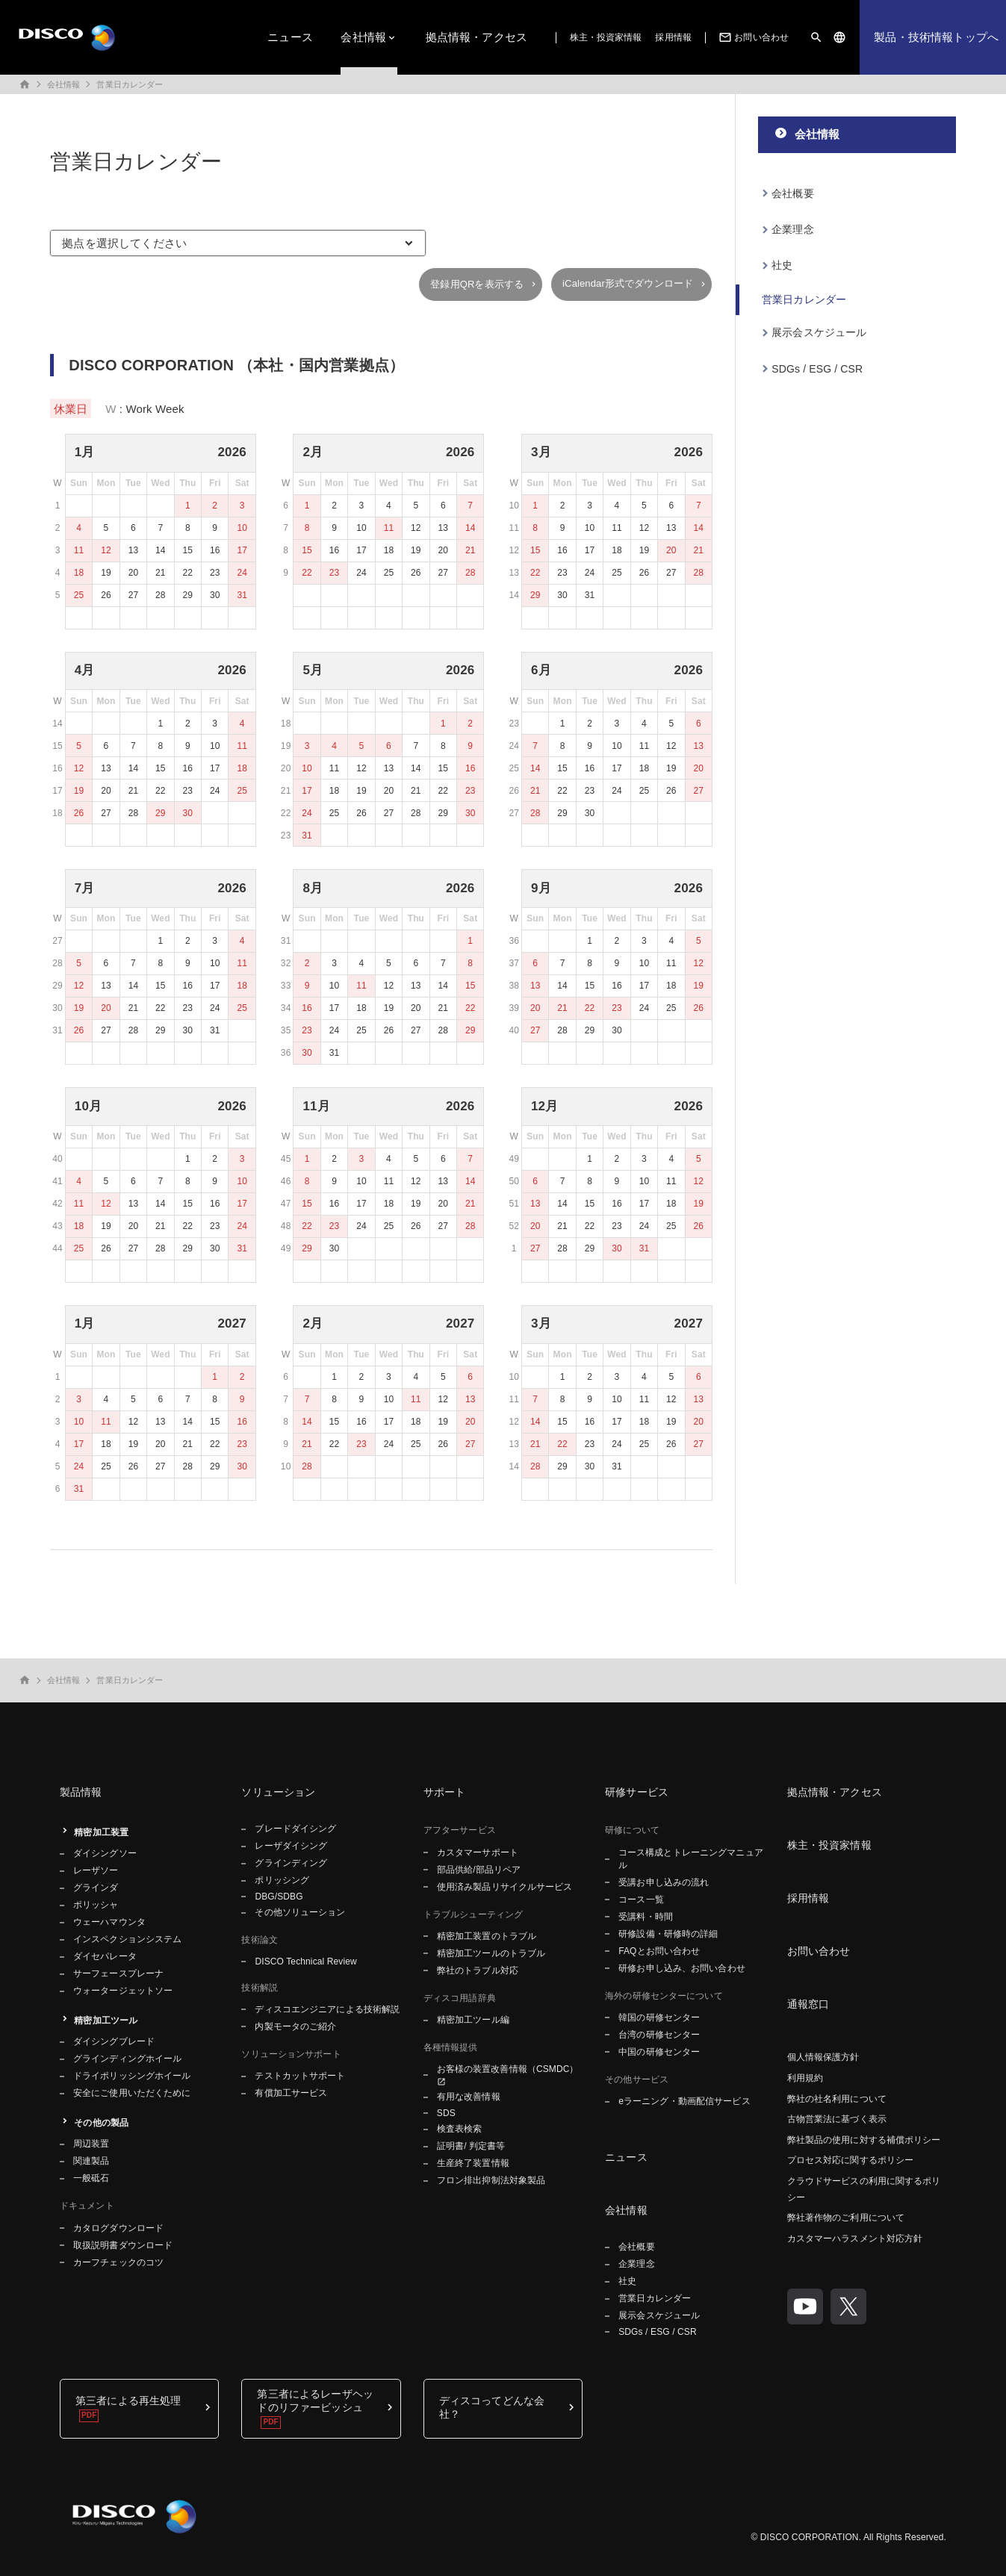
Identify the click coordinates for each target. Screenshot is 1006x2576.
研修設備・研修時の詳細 (668, 1934)
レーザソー (96, 1870)
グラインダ (96, 1887)
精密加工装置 (101, 1832)
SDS (446, 2113)
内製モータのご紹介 (295, 2026)
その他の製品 (101, 2123)
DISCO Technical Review (305, 1961)
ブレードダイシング (295, 1828)
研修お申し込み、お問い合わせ (681, 1968)
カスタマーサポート (477, 1852)
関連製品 (91, 2161)
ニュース (290, 37)
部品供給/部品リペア (479, 1869)
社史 (781, 265)
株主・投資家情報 (606, 37)
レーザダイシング (291, 1846)
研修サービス (636, 1792)
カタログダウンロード (118, 2228)
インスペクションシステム (127, 1939)
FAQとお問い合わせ (659, 1951)
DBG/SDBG (278, 1896)
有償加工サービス (291, 2093)
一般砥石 (91, 2178)
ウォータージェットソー (123, 1990)
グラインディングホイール (127, 2058)
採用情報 (673, 37)
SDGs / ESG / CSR (817, 369)
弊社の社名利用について (837, 2099)
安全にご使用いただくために (132, 2093)
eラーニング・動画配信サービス (684, 2101)
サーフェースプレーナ (118, 1973)
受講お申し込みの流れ (663, 1882)
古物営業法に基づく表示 (837, 2119)
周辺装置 (91, 2143)
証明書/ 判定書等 (471, 2146)
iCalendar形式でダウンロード (627, 283)
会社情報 (363, 37)
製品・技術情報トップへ (936, 37)
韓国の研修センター (659, 2017)
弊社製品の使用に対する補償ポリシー (864, 2140)
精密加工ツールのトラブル (491, 1953)
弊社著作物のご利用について (846, 2217)
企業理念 (792, 229)
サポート (444, 1792)
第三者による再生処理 (128, 2401)
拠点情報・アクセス (476, 37)
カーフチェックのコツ (118, 2262)
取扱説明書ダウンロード (123, 2245)
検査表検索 (459, 2129)
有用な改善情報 (468, 2096)
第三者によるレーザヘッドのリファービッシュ (315, 2400)
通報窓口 (808, 2004)
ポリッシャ (96, 1905)
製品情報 (81, 1792)
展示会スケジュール (818, 332)
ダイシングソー (105, 1853)
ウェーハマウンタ (109, 1922)
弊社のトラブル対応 (477, 1970)
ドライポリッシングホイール (132, 2076)
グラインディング (291, 1863)
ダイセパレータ (105, 1956)
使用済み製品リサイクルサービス (505, 1887)
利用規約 (805, 2078)
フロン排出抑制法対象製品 (491, 2180)
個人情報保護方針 (823, 2057)
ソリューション (278, 1792)
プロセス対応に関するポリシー (850, 2160)
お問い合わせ (752, 37)
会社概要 (792, 193)
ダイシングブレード (114, 2041)
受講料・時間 (645, 1916)
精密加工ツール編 (473, 2020)
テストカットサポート (300, 2076)
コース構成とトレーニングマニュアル (690, 1858)
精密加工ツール (105, 2020)
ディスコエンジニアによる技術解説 (327, 2009)
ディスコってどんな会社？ (491, 2407)
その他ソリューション (300, 1912)
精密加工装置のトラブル (486, 1936)
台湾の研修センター (659, 2034)
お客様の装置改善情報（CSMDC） (508, 2069)
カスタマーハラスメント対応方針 (855, 2238)
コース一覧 (641, 1899)
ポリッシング (282, 1880)
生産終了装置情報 (473, 2163)
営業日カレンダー (129, 84)
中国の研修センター (659, 2052)
